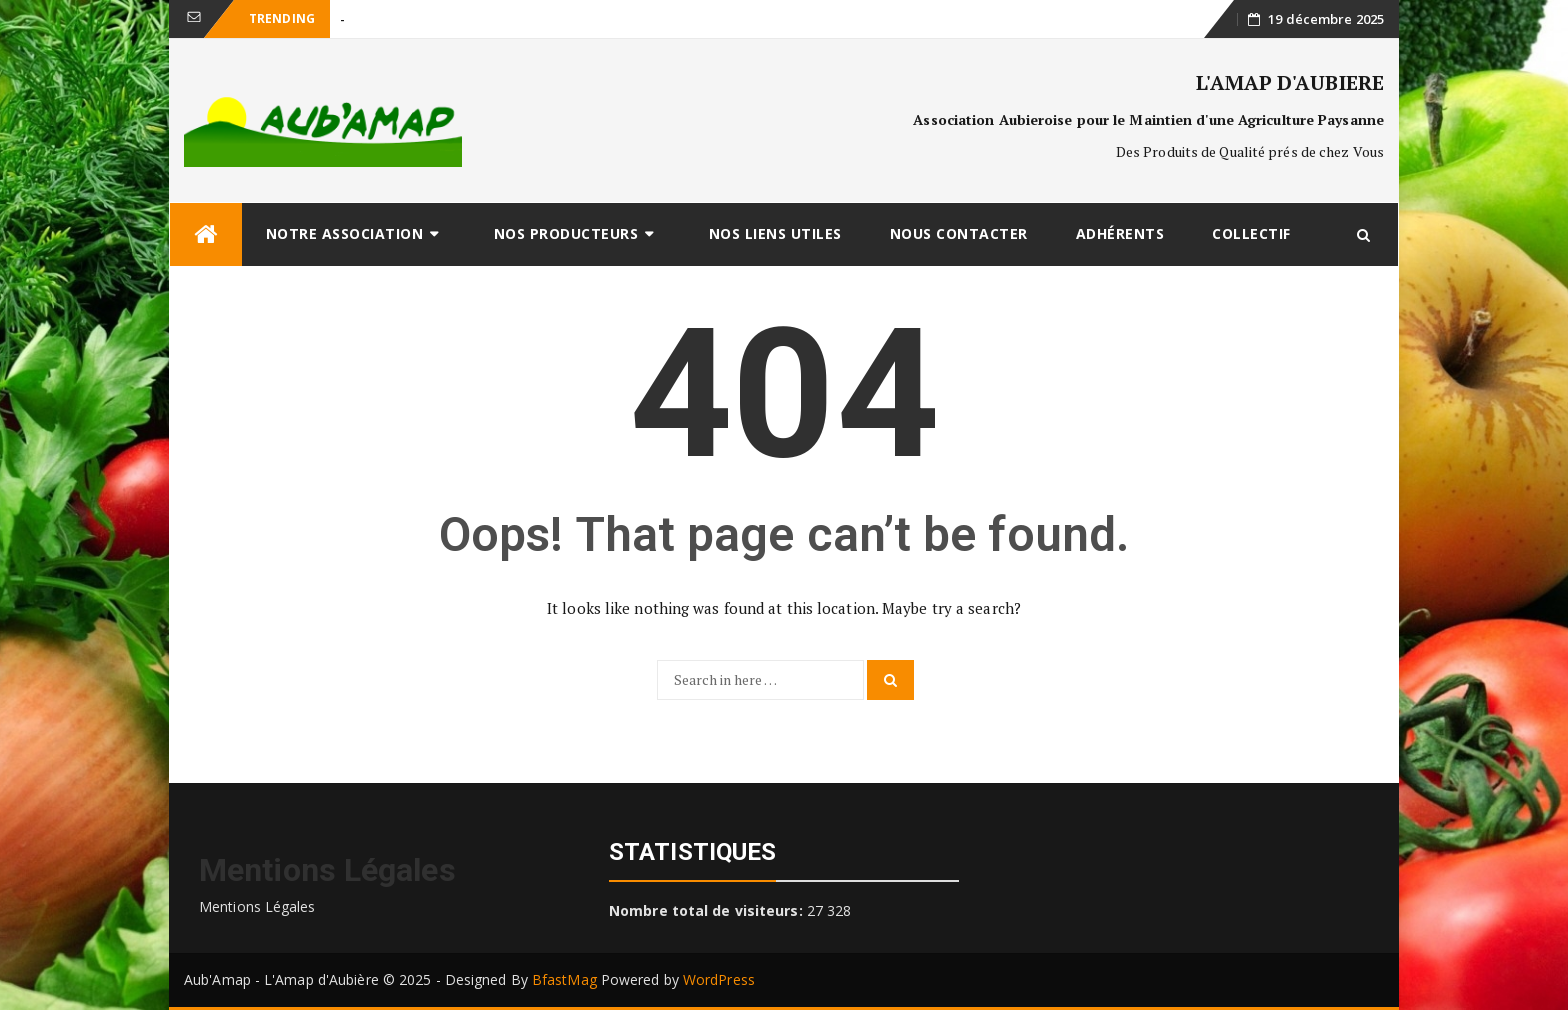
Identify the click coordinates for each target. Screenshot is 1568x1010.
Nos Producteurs (566, 233)
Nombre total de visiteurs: (708, 910)
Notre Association (345, 233)
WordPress (719, 979)
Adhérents (1120, 233)
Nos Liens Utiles (775, 233)
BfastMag (564, 979)
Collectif (1251, 233)
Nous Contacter (959, 233)
